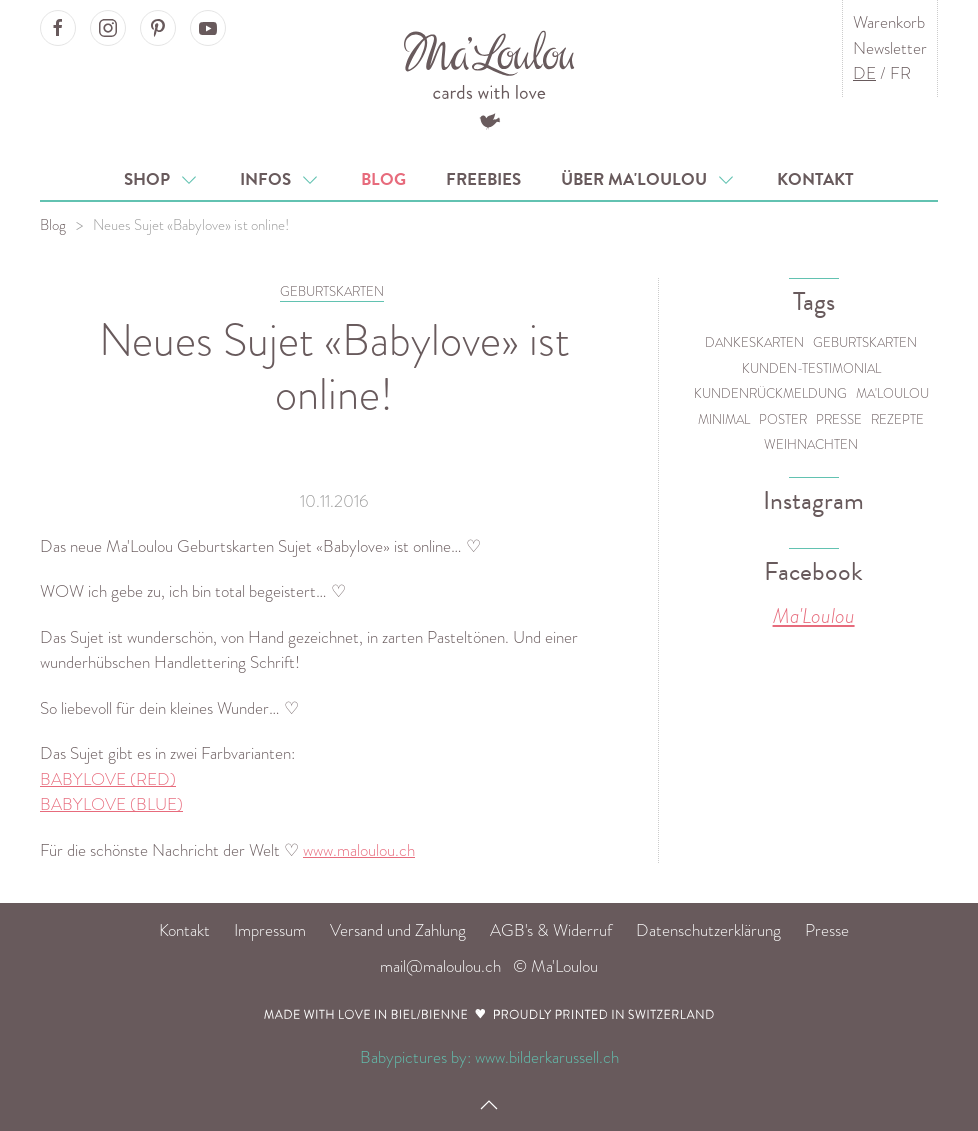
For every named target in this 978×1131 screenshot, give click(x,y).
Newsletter (890, 48)
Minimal (724, 419)
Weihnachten (811, 444)
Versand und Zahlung (398, 930)
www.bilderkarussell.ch (547, 1057)
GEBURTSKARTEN (332, 291)
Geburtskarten (865, 342)
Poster (783, 419)
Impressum (270, 930)
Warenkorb (889, 22)
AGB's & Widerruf (551, 930)
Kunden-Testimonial (811, 368)
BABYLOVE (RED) (108, 779)
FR (900, 73)
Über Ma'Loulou (649, 179)
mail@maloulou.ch (440, 966)
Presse (839, 419)
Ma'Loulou (892, 393)
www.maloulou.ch (359, 850)
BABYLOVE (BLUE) (111, 804)
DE (864, 73)
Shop (162, 179)
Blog (383, 179)
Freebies (483, 179)
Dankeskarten (754, 342)
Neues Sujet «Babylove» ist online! (191, 225)
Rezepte (897, 419)
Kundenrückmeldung (770, 393)
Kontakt (815, 179)
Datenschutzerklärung (708, 930)
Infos (280, 179)
